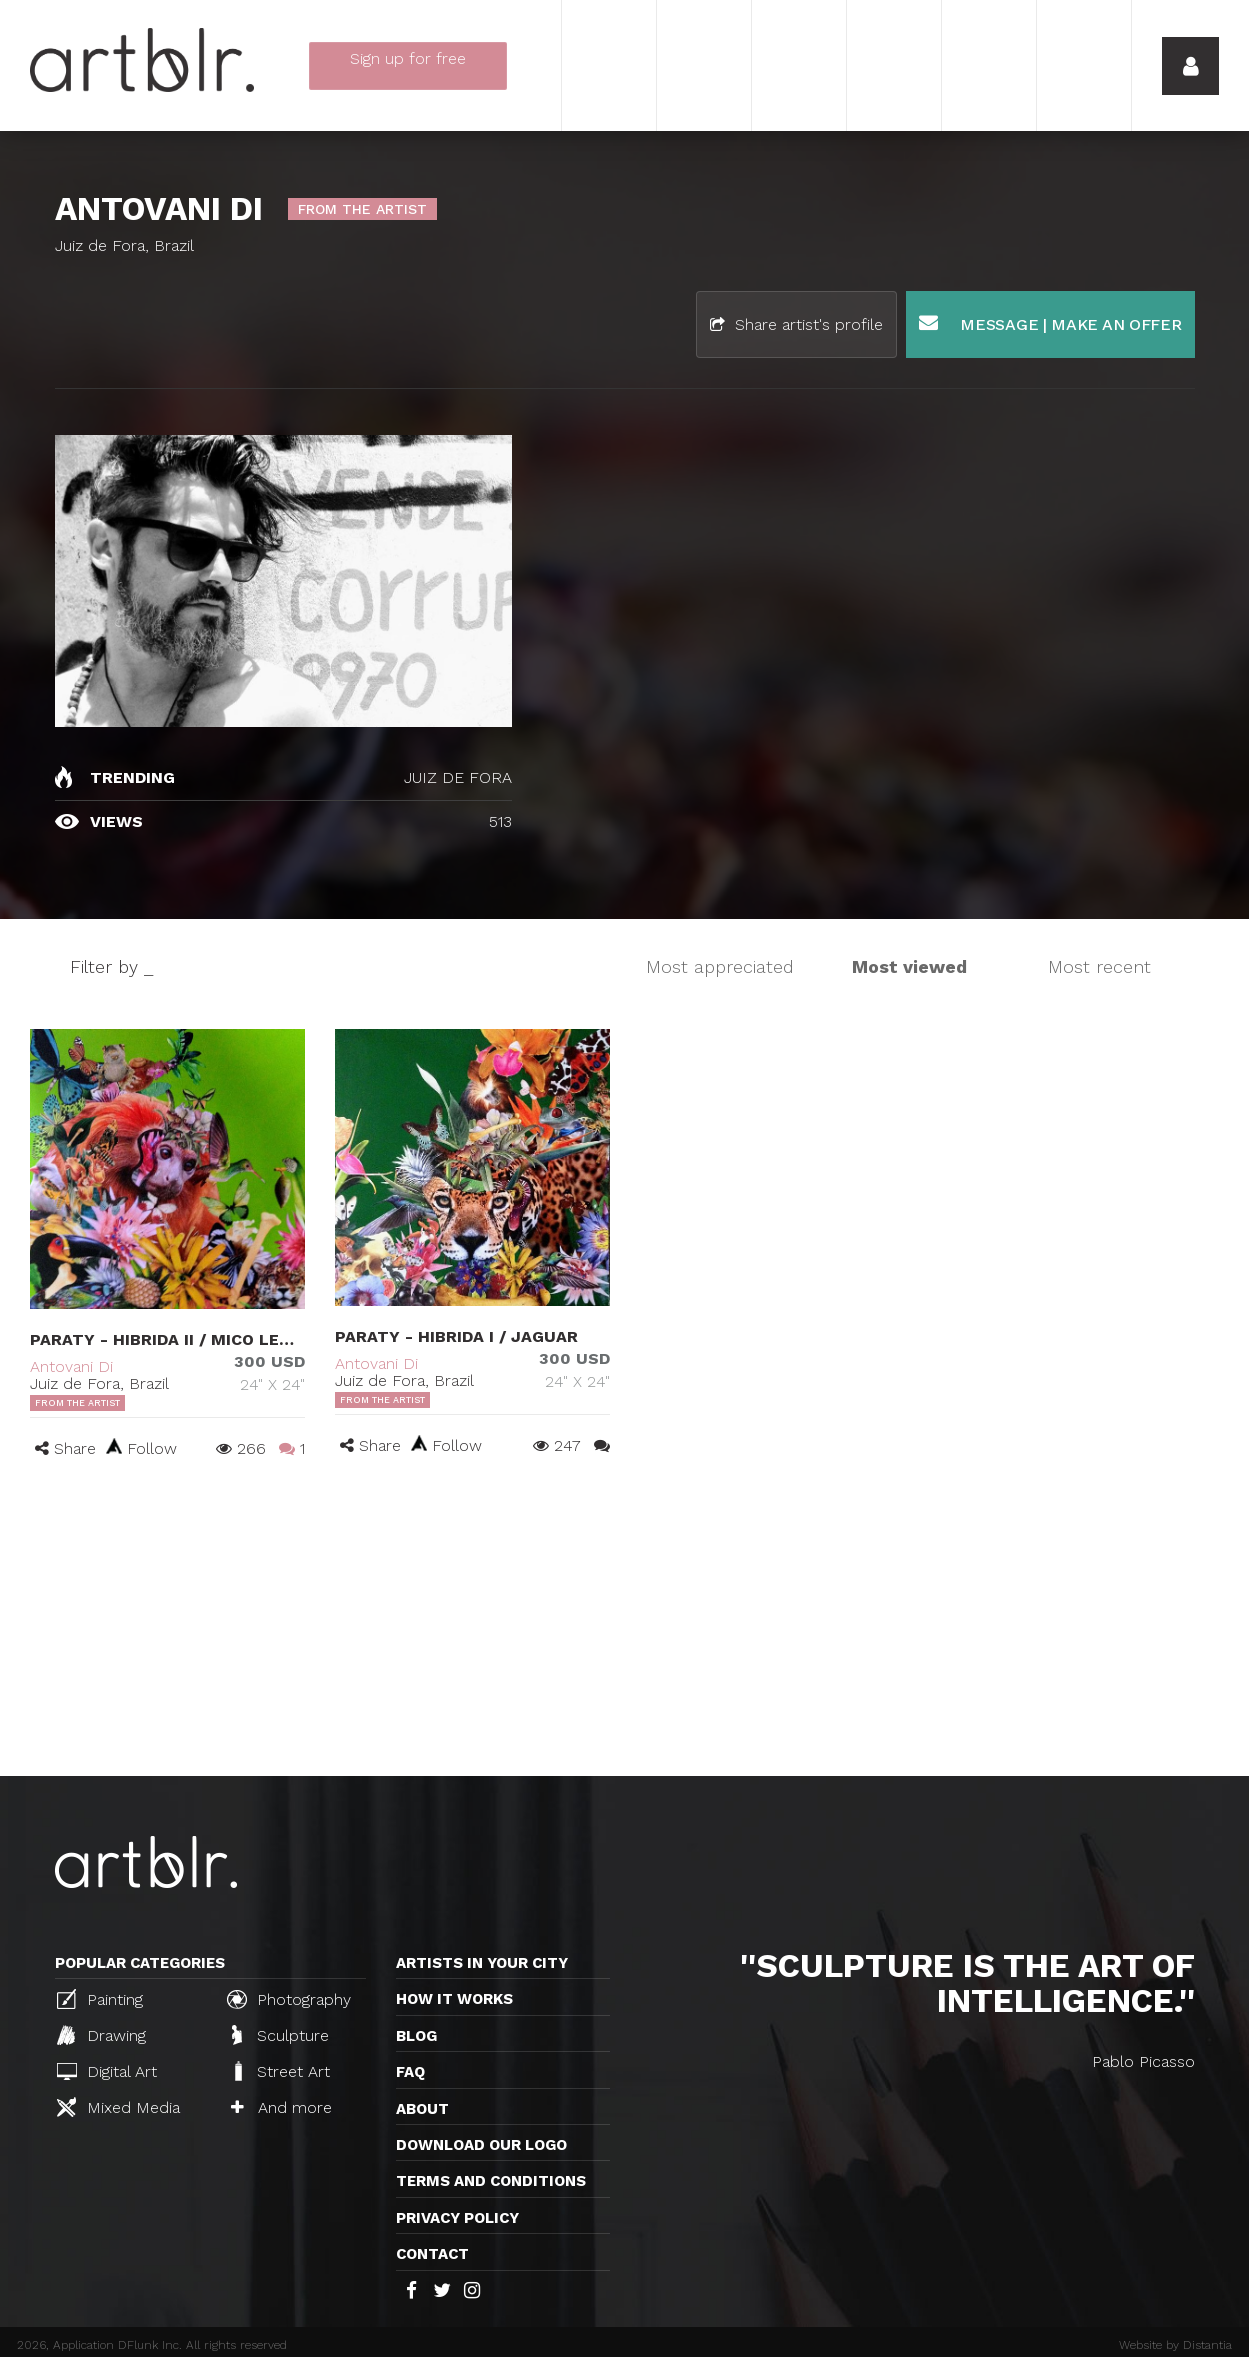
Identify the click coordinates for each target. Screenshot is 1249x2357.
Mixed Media (118, 2107)
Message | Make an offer (1050, 323)
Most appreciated (720, 966)
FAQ (410, 2072)
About (422, 2109)
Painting (100, 1999)
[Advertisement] (624, 1626)
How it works (454, 1999)
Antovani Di (71, 1366)
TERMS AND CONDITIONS (491, 2181)
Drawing (101, 2035)
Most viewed (909, 966)
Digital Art (107, 2071)
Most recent (1099, 966)
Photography (289, 1999)
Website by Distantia (1175, 2345)
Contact (432, 2254)
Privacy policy (457, 2218)
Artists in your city (482, 1963)
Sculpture (280, 2035)
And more (281, 2107)
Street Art (280, 2071)
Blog (416, 2036)
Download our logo (481, 2145)
